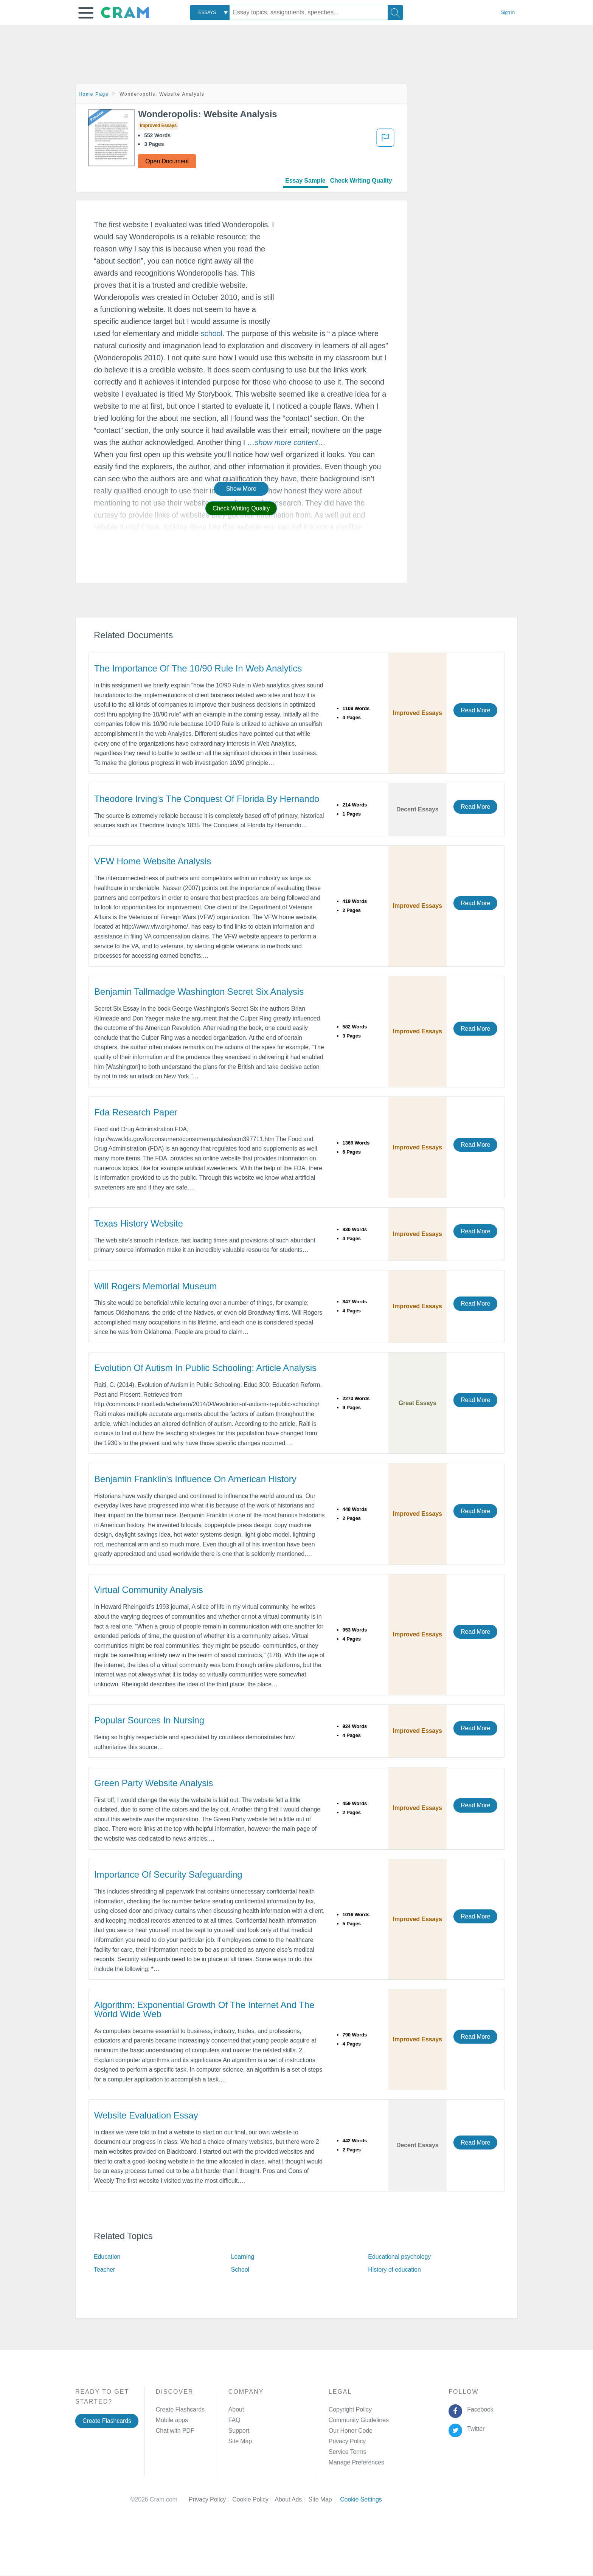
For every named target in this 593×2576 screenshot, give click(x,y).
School (240, 2269)
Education (107, 2256)
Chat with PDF (175, 2430)
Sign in (508, 12)
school (211, 333)
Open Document (167, 161)
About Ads (291, 2499)
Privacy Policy (347, 2441)
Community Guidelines (359, 2420)
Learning (242, 2256)
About (236, 2409)
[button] (85, 12)
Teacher (104, 2269)
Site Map (240, 2441)
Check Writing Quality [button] (241, 508)
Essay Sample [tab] (305, 180)
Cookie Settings (361, 2499)
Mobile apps (172, 2420)
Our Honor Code (351, 2430)
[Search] (395, 12)
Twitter (474, 2429)
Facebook (479, 2409)
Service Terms (347, 2452)
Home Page (94, 94)
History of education (394, 2269)
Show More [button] (241, 488)
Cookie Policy (253, 2499)
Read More (475, 710)
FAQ (234, 2420)
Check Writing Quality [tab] (361, 180)
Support (238, 2430)
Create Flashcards (106, 2421)
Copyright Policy (350, 2409)
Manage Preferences (356, 2462)
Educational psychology (399, 2256)
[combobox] (210, 12)
